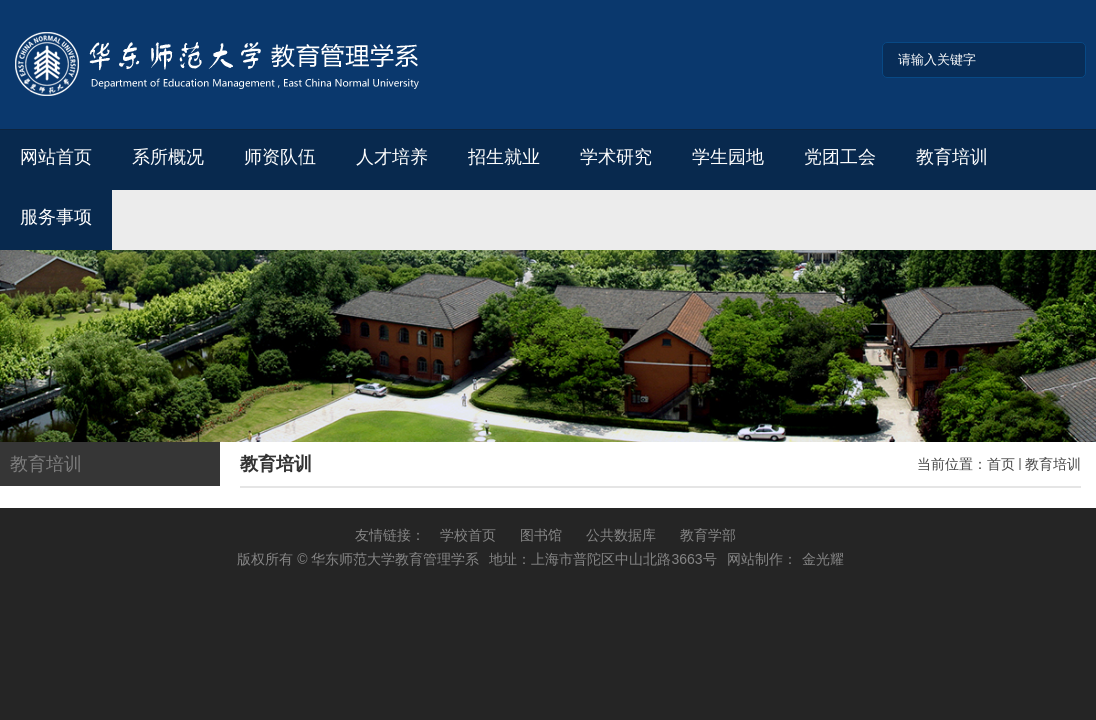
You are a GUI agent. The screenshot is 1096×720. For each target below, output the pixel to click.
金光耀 (823, 559)
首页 (1001, 464)
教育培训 (1053, 464)
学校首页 (468, 535)
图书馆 (541, 535)
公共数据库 (621, 535)
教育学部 (708, 535)
